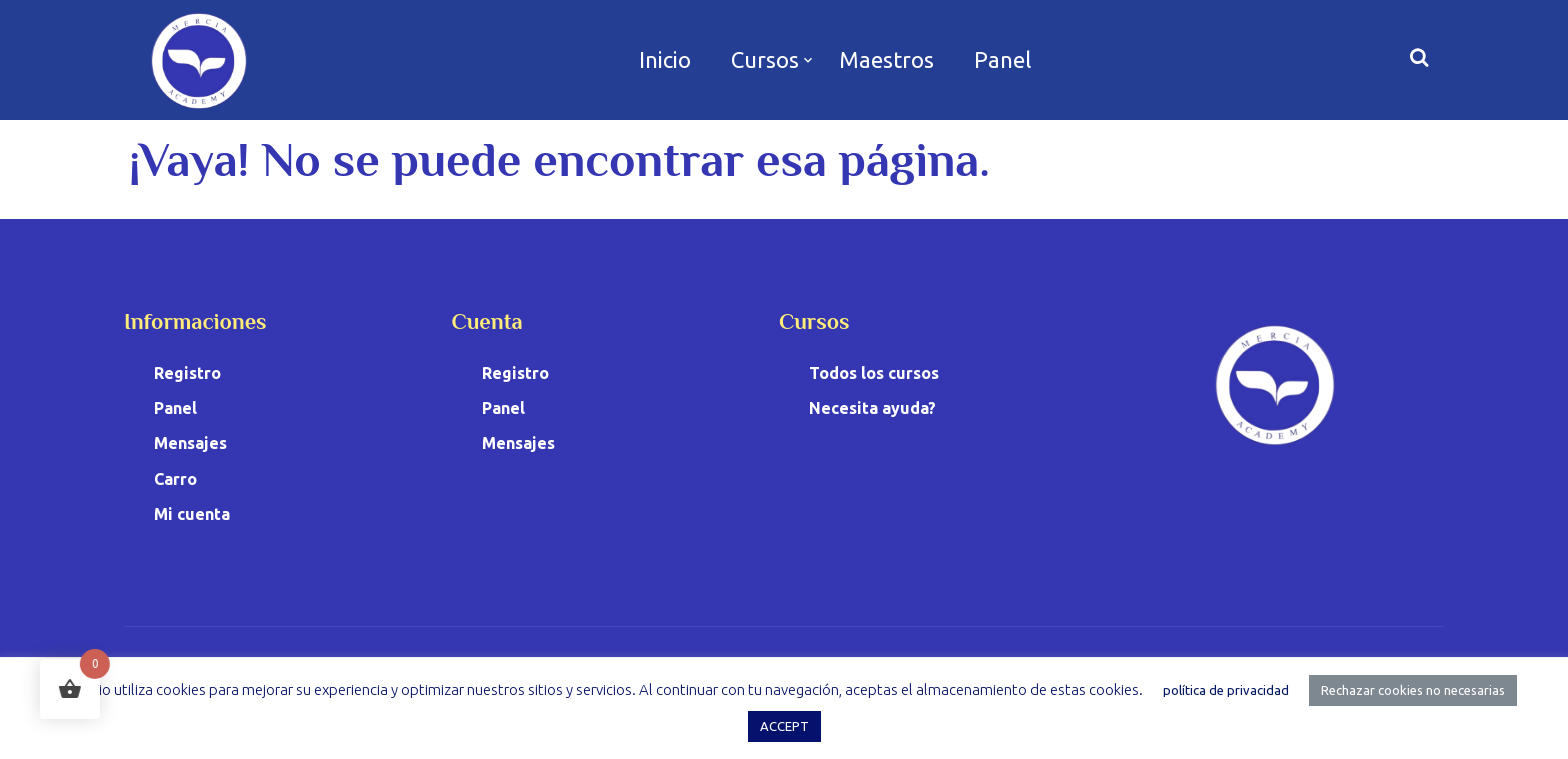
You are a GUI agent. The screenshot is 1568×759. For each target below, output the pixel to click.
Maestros (886, 59)
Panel (1002, 59)
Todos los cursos (874, 373)
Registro (187, 373)
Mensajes (190, 443)
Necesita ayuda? (872, 408)
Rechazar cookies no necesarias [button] (1413, 690)
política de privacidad (1226, 690)
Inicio (665, 59)
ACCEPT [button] (784, 726)
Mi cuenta (192, 514)
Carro (175, 479)
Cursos (765, 59)
